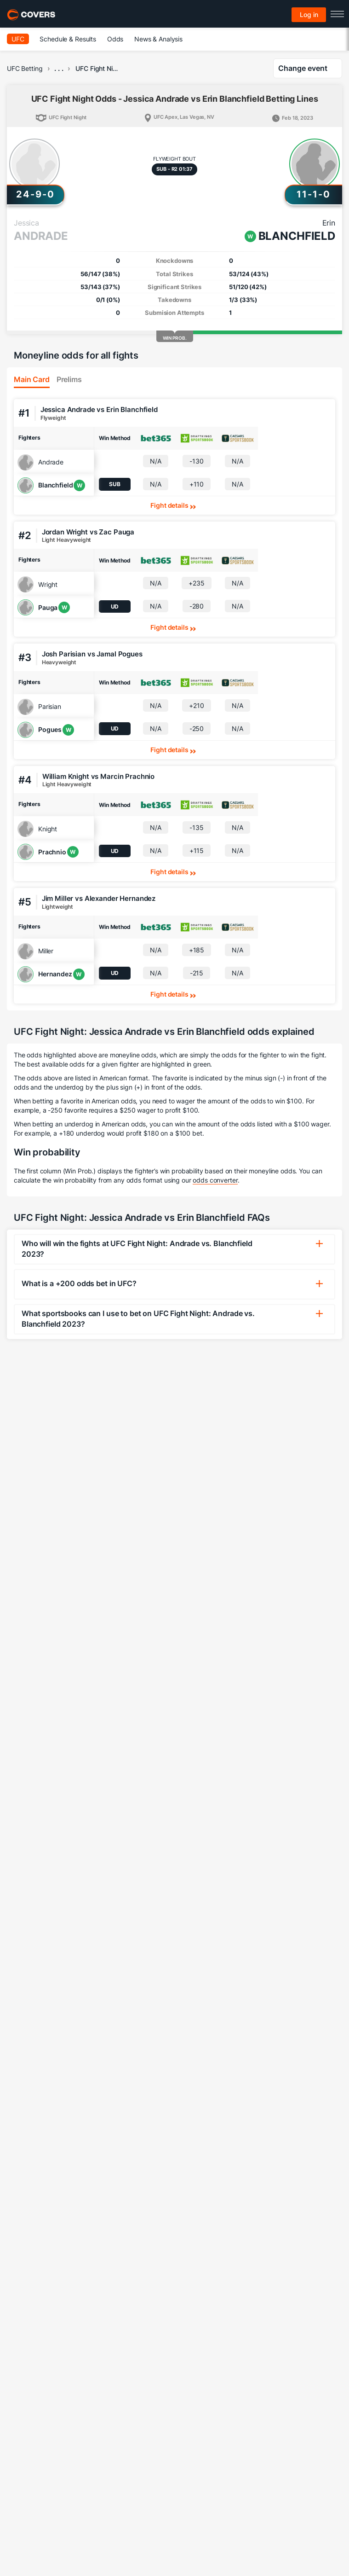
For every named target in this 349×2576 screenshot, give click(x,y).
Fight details (169, 505)
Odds (115, 39)
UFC (17, 39)
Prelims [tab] (69, 379)
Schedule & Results (68, 39)
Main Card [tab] (32, 379)
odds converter (215, 1180)
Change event (302, 68)
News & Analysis (158, 39)
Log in (309, 14)
